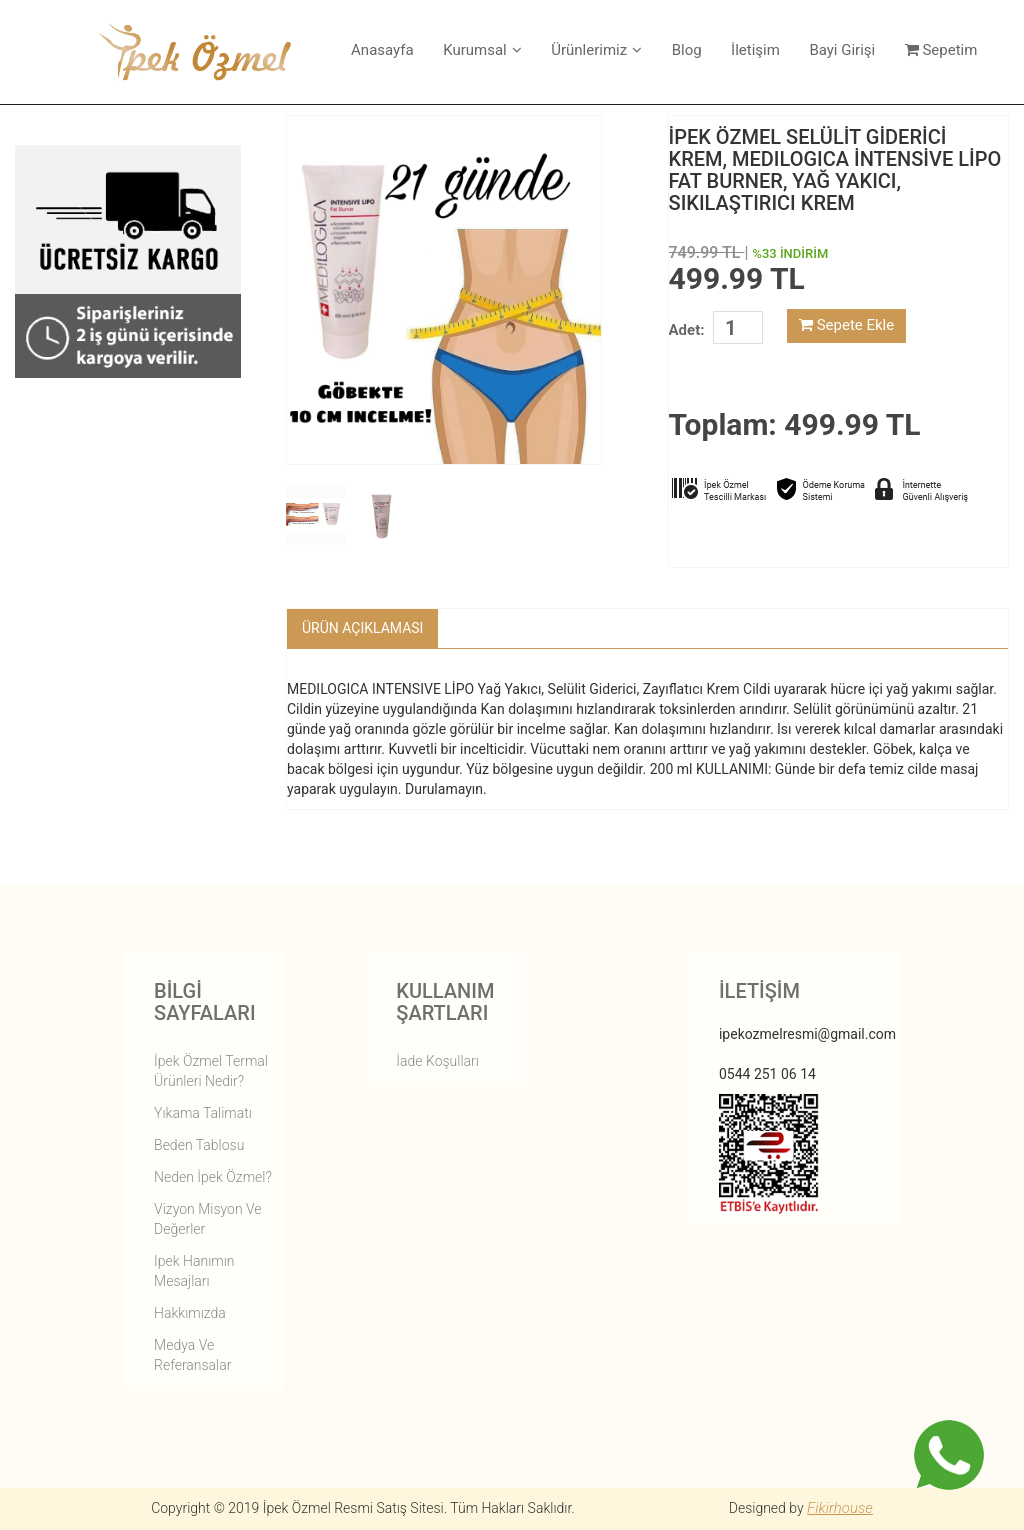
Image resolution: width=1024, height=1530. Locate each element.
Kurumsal (482, 50)
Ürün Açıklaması (362, 628)
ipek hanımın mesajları (194, 1271)
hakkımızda (190, 1313)
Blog (687, 50)
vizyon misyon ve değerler (208, 1219)
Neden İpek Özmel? (213, 1177)
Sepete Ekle (846, 325)
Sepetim (941, 50)
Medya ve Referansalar (192, 1355)
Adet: (687, 330)
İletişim (755, 50)
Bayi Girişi (842, 50)
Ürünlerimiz (596, 50)
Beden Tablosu (199, 1145)
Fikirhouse (840, 1508)
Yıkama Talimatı (203, 1113)
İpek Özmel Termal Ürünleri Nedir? (211, 1071)
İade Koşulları (437, 1061)
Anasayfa (382, 50)
